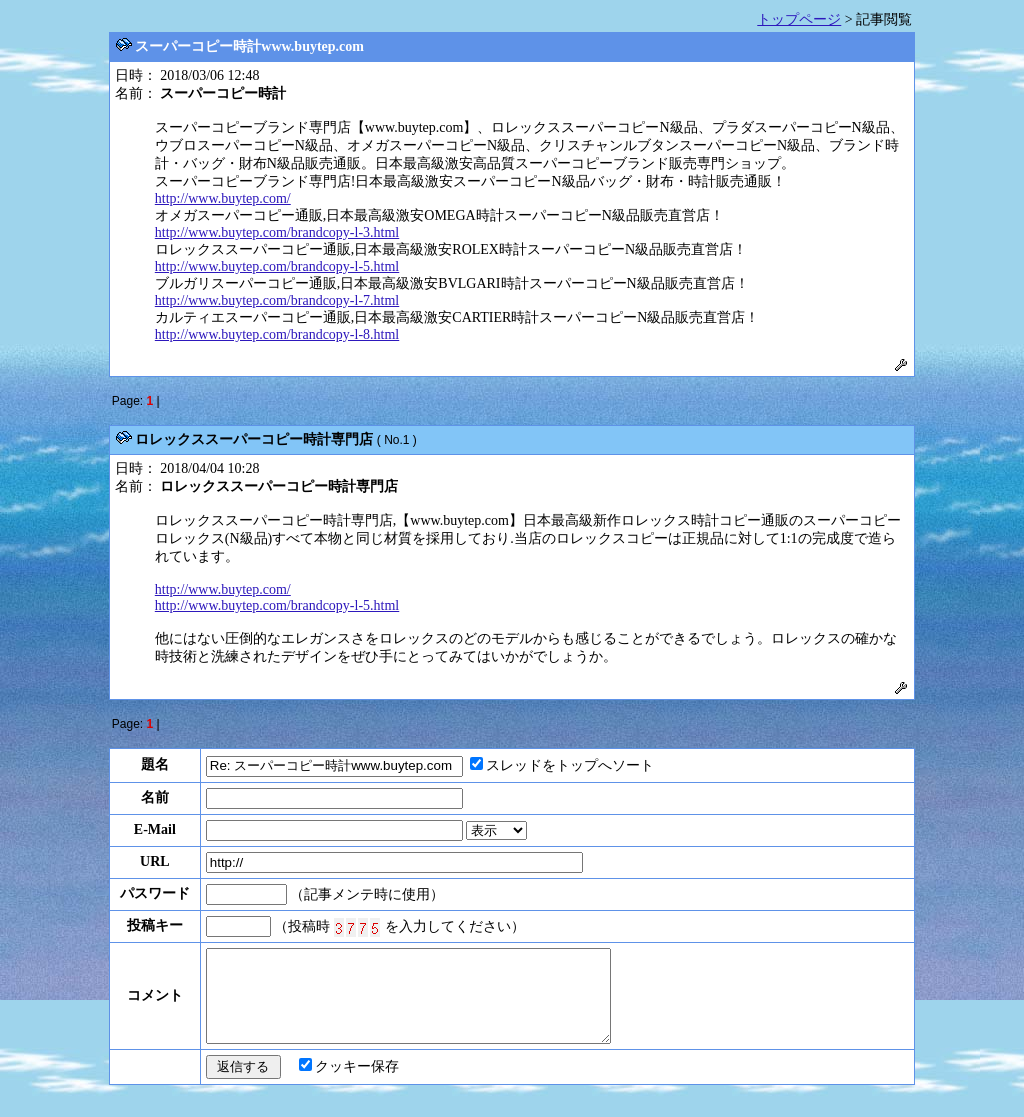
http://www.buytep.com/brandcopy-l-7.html (277, 300)
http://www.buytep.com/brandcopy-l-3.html (277, 232)
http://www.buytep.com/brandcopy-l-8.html (277, 334)
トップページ (799, 19)
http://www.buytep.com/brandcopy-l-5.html (277, 266)
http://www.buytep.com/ (223, 198)
